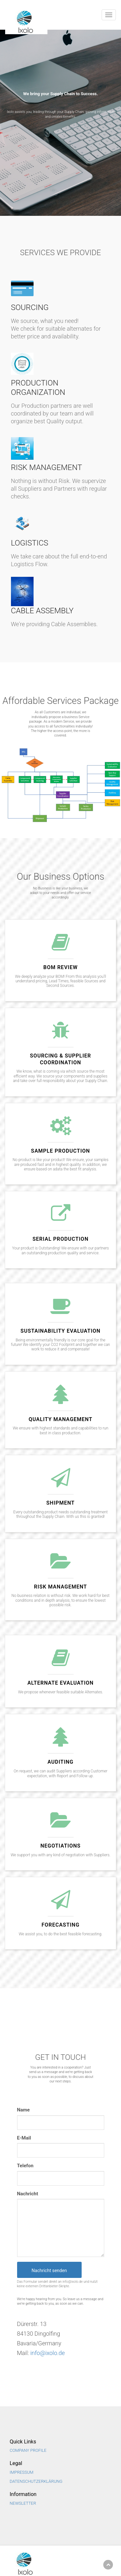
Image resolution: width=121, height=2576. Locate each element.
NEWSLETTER (23, 2503)
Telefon (25, 2166)
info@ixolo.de (47, 2353)
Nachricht (27, 2194)
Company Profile (28, 2450)
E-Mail (24, 2138)
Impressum (22, 2472)
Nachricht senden (49, 2270)
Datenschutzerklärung (36, 2481)
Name (23, 2110)
